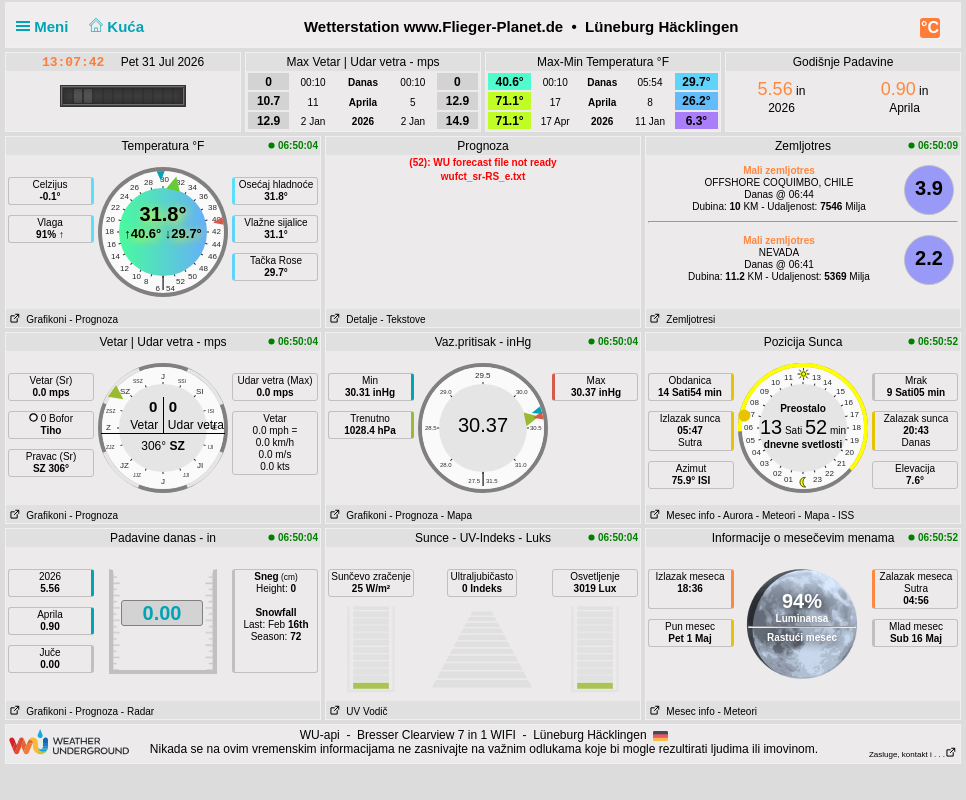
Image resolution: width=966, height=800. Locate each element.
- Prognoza (93, 319)
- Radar (137, 711)
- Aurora (735, 515)
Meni (46, 26)
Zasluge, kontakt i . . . (913, 754)
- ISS (843, 515)
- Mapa (456, 515)
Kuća (115, 26)
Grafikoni (36, 319)
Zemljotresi (680, 319)
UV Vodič (356, 711)
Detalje (351, 319)
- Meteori (775, 515)
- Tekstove (402, 319)
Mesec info (680, 515)
